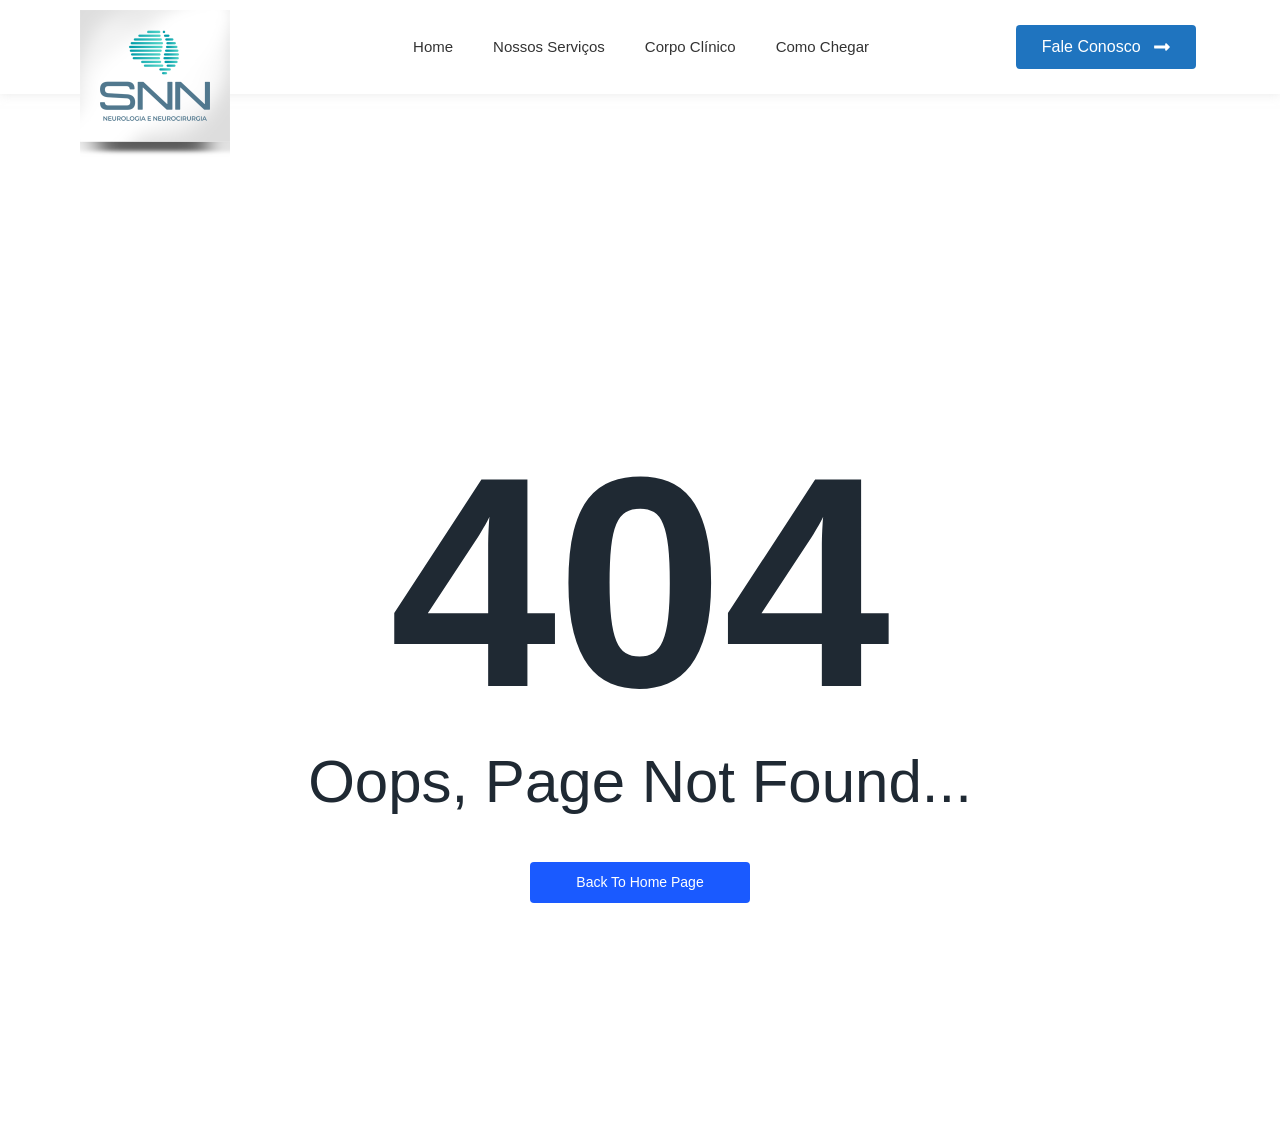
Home (433, 46)
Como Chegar (822, 46)
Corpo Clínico (690, 46)
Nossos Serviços (549, 46)
